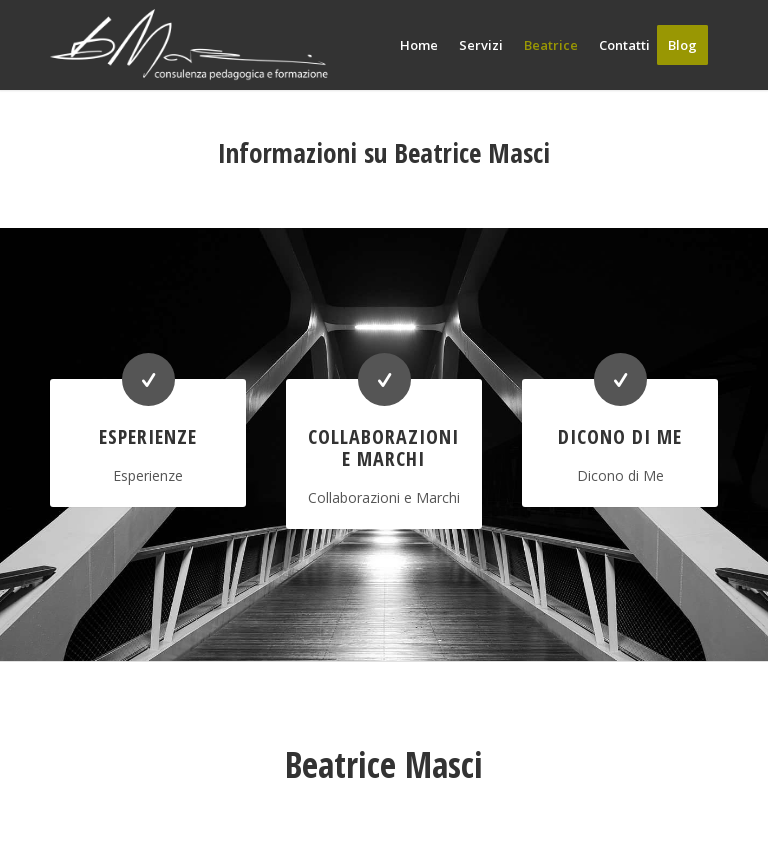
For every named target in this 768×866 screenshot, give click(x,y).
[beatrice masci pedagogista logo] (189, 45)
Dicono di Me (620, 436)
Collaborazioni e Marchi (383, 447)
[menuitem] (419, 45)
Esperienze (148, 436)
